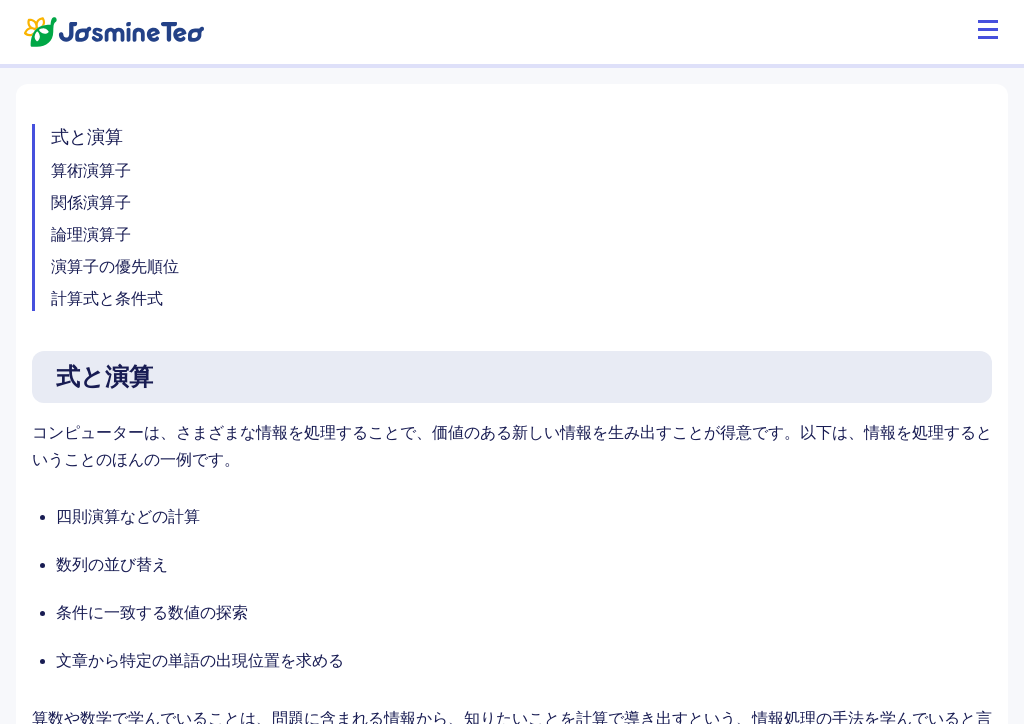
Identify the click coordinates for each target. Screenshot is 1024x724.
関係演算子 (91, 202)
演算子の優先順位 (115, 266)
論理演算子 (91, 234)
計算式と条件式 (107, 298)
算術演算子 (91, 170)
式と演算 (87, 137)
